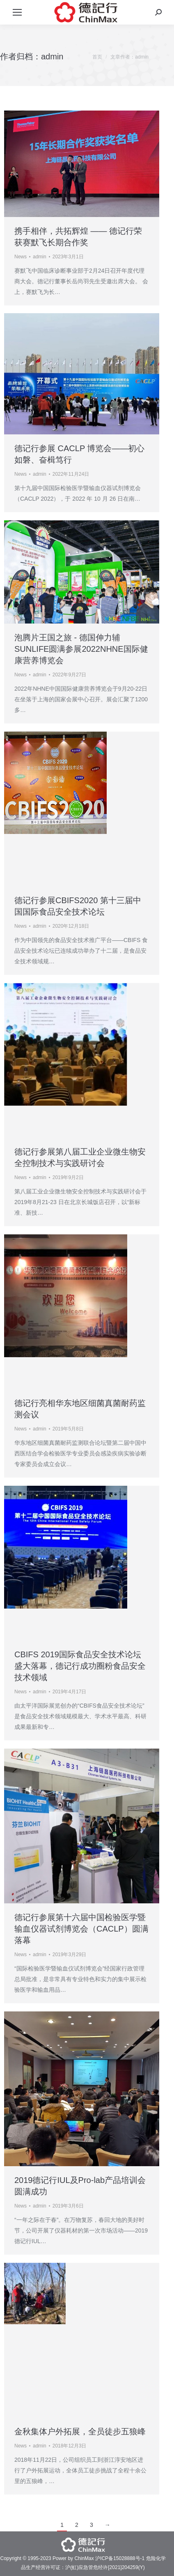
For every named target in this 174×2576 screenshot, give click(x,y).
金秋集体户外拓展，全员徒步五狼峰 (80, 2431)
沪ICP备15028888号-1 (119, 2558)
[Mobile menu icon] (17, 12)
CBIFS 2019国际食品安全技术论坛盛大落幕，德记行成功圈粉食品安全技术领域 (80, 1666)
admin (52, 56)
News (20, 257)
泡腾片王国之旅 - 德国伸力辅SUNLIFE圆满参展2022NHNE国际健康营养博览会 (81, 649)
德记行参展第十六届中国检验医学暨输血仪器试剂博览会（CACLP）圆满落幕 (81, 1929)
